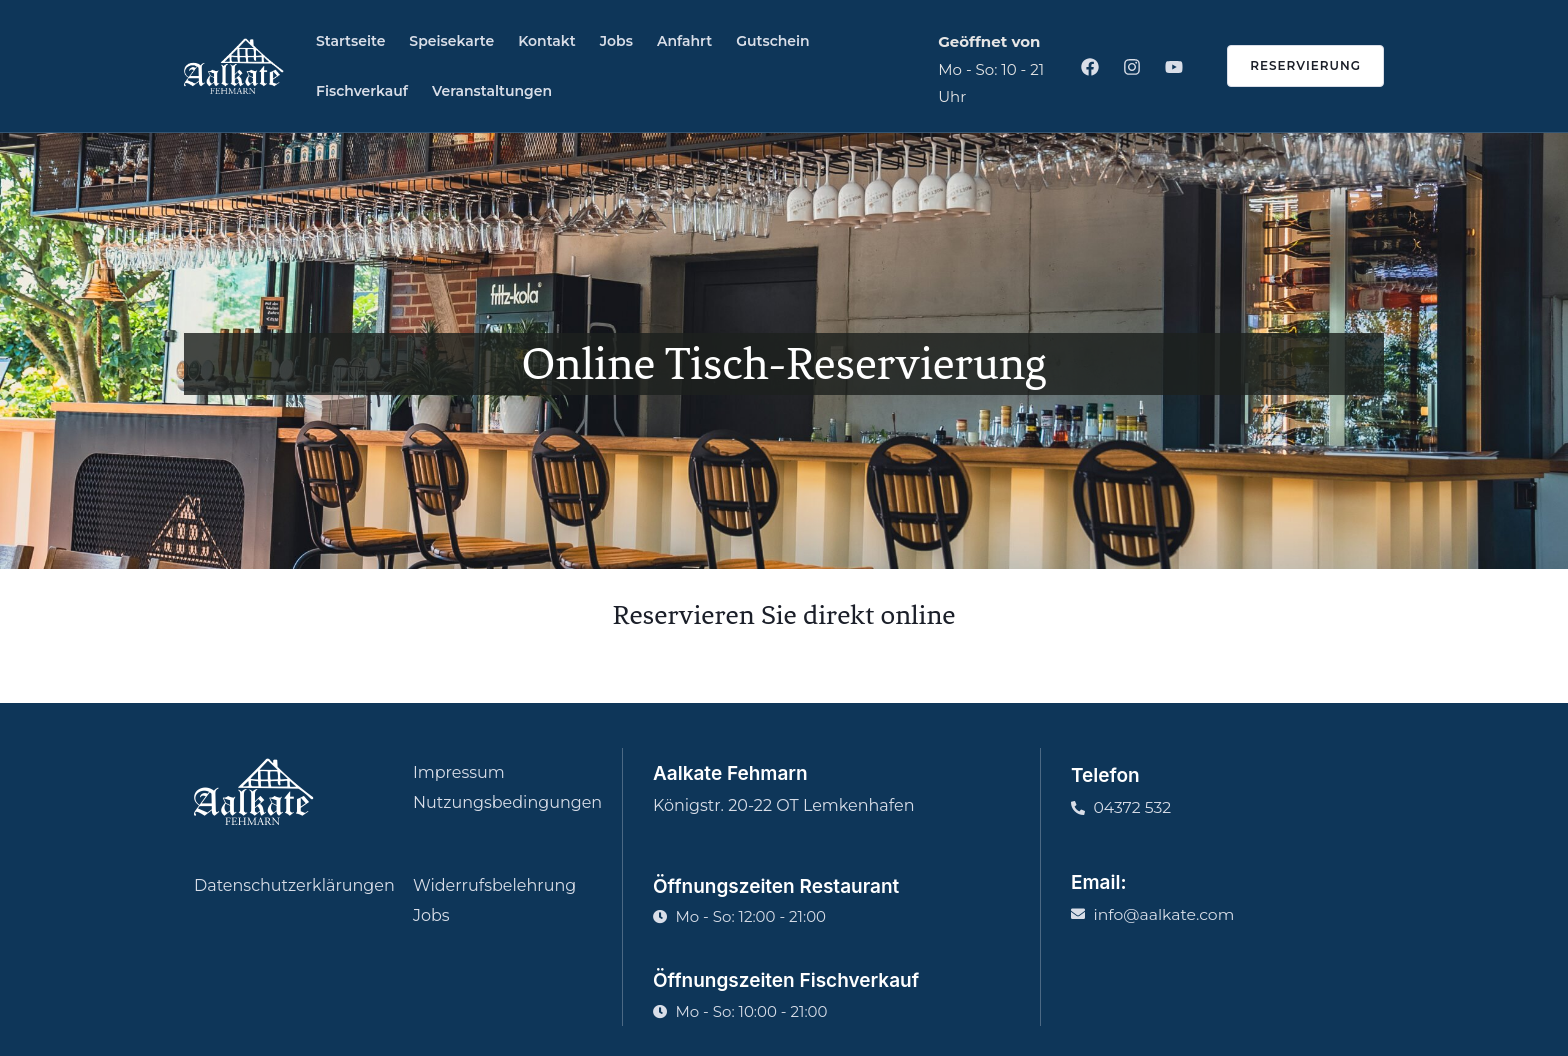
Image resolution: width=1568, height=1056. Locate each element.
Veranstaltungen (492, 91)
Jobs (616, 41)
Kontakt (547, 41)
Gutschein (773, 41)
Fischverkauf (362, 91)
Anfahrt (684, 41)
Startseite (350, 41)
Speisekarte (451, 41)
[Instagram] (1132, 67)
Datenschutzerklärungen (294, 885)
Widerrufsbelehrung (494, 885)
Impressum (459, 772)
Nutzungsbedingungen (507, 802)
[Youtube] (1174, 67)
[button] (1293, 66)
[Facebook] (1090, 67)
